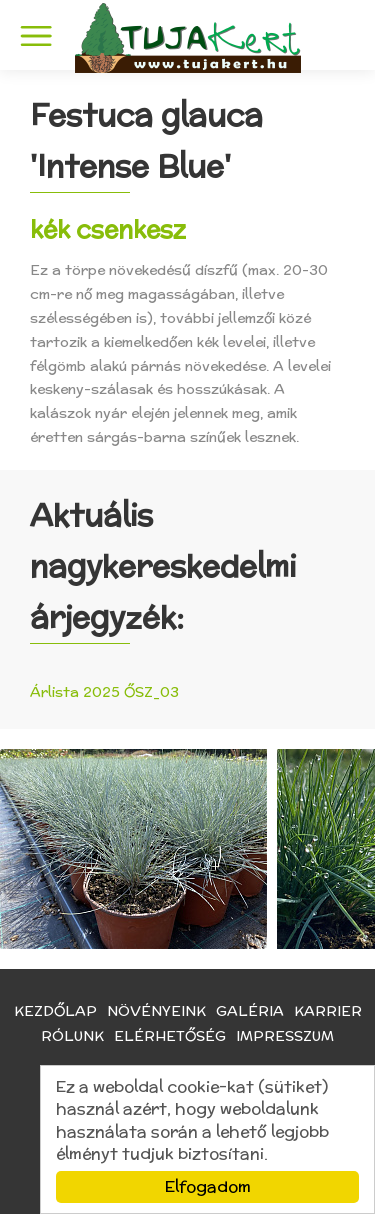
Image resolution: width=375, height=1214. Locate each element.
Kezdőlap (55, 1011)
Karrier (328, 1011)
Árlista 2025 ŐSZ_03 (104, 692)
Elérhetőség (170, 1036)
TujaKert (188, 38)
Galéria (250, 1011)
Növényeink (156, 1011)
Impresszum (285, 1036)
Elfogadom (208, 1186)
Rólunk (72, 1036)
